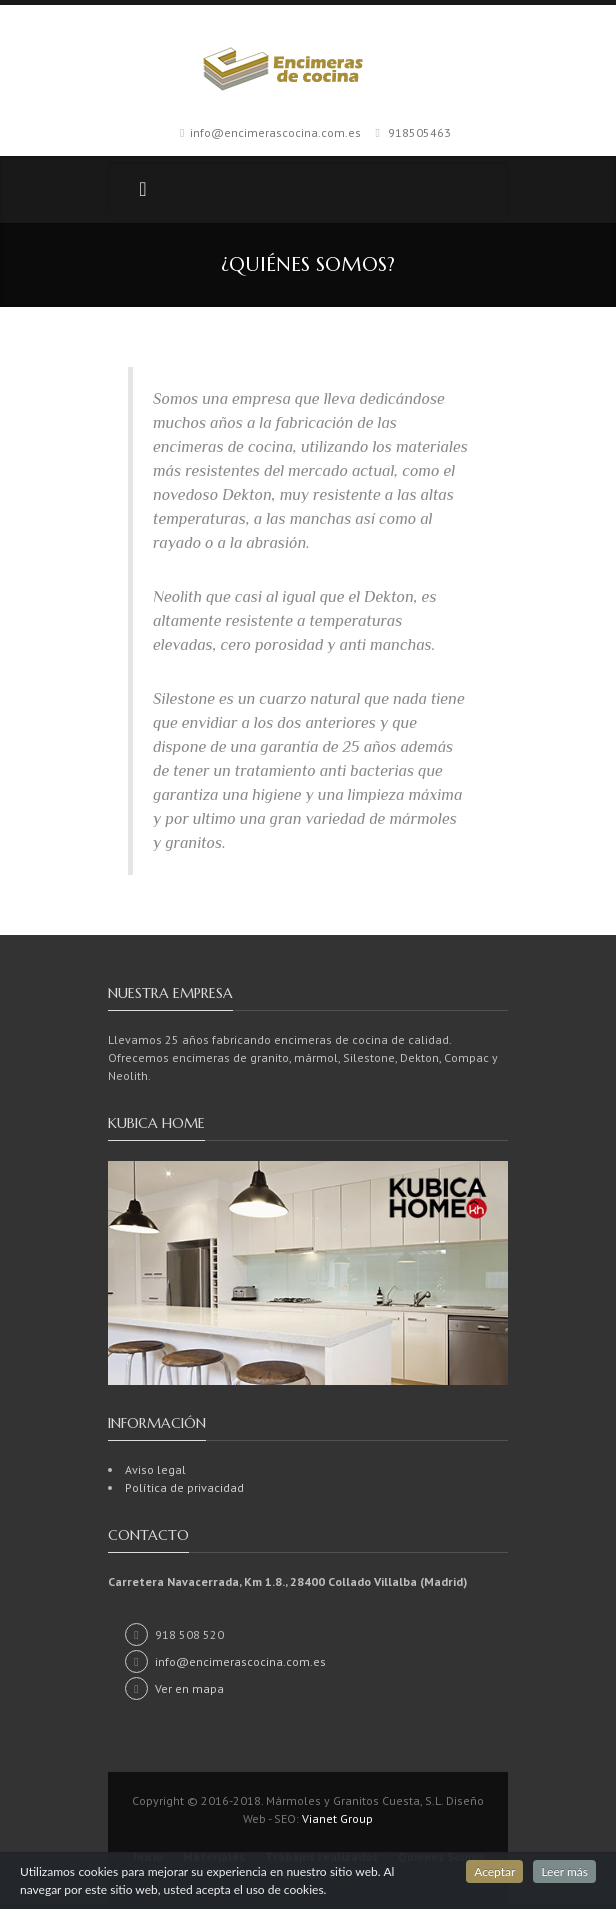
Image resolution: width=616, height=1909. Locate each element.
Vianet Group (337, 1818)
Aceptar (494, 1871)
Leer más (564, 1871)
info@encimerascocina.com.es (275, 132)
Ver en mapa (174, 1688)
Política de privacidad (184, 1487)
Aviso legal (155, 1469)
